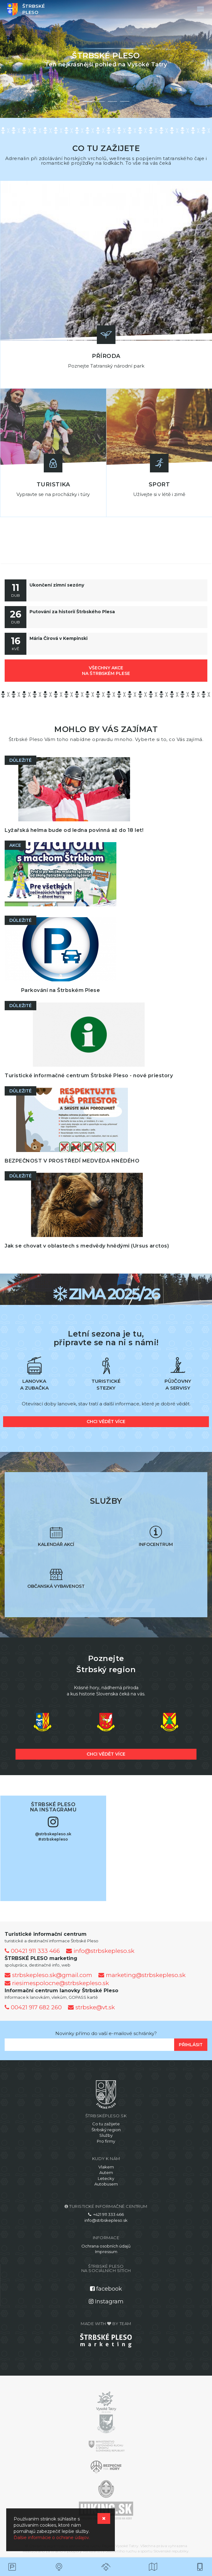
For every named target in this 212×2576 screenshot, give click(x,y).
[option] (106, 59)
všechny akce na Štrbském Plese (106, 670)
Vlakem (106, 2166)
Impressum (106, 2251)
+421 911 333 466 (106, 2214)
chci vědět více (106, 1421)
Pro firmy (106, 2141)
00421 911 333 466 (32, 1950)
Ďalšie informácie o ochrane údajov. (52, 2537)
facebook (106, 2288)
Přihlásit (191, 2044)
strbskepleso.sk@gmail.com (48, 1975)
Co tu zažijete (106, 2123)
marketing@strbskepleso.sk (142, 1975)
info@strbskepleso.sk (100, 1950)
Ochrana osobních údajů (106, 2245)
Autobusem (106, 2183)
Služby (106, 2135)
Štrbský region (106, 2129)
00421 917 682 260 (33, 2007)
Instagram (106, 2301)
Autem (106, 2172)
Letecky (106, 2178)
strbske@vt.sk (91, 2007)
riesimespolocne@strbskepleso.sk (57, 1983)
